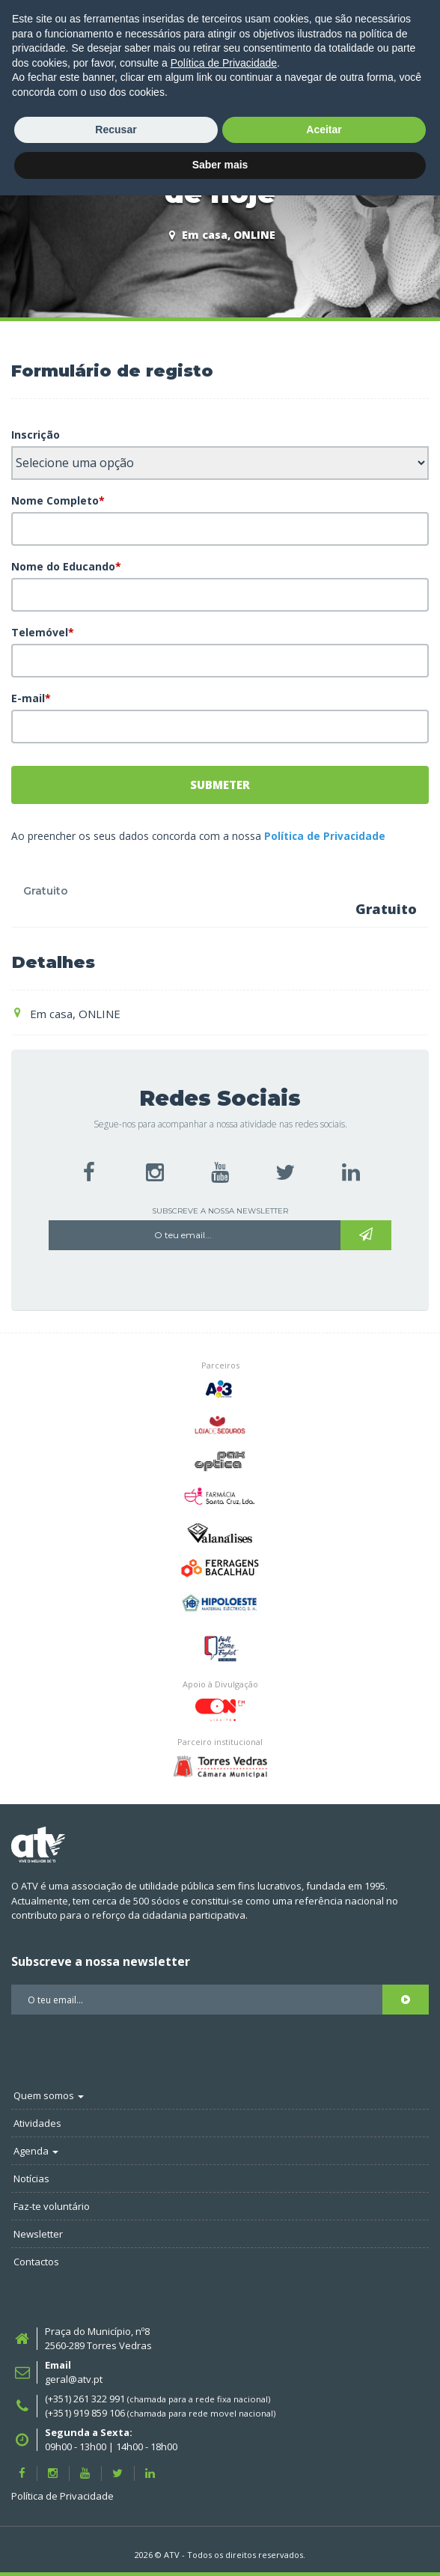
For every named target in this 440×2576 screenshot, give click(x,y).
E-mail (31, 698)
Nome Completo (58, 500)
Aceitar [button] (323, 2510)
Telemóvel (42, 632)
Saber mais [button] (220, 2545)
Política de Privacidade (324, 836)
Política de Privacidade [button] (224, 2443)
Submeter (220, 784)
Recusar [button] (115, 2510)
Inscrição (35, 434)
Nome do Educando (66, 566)
